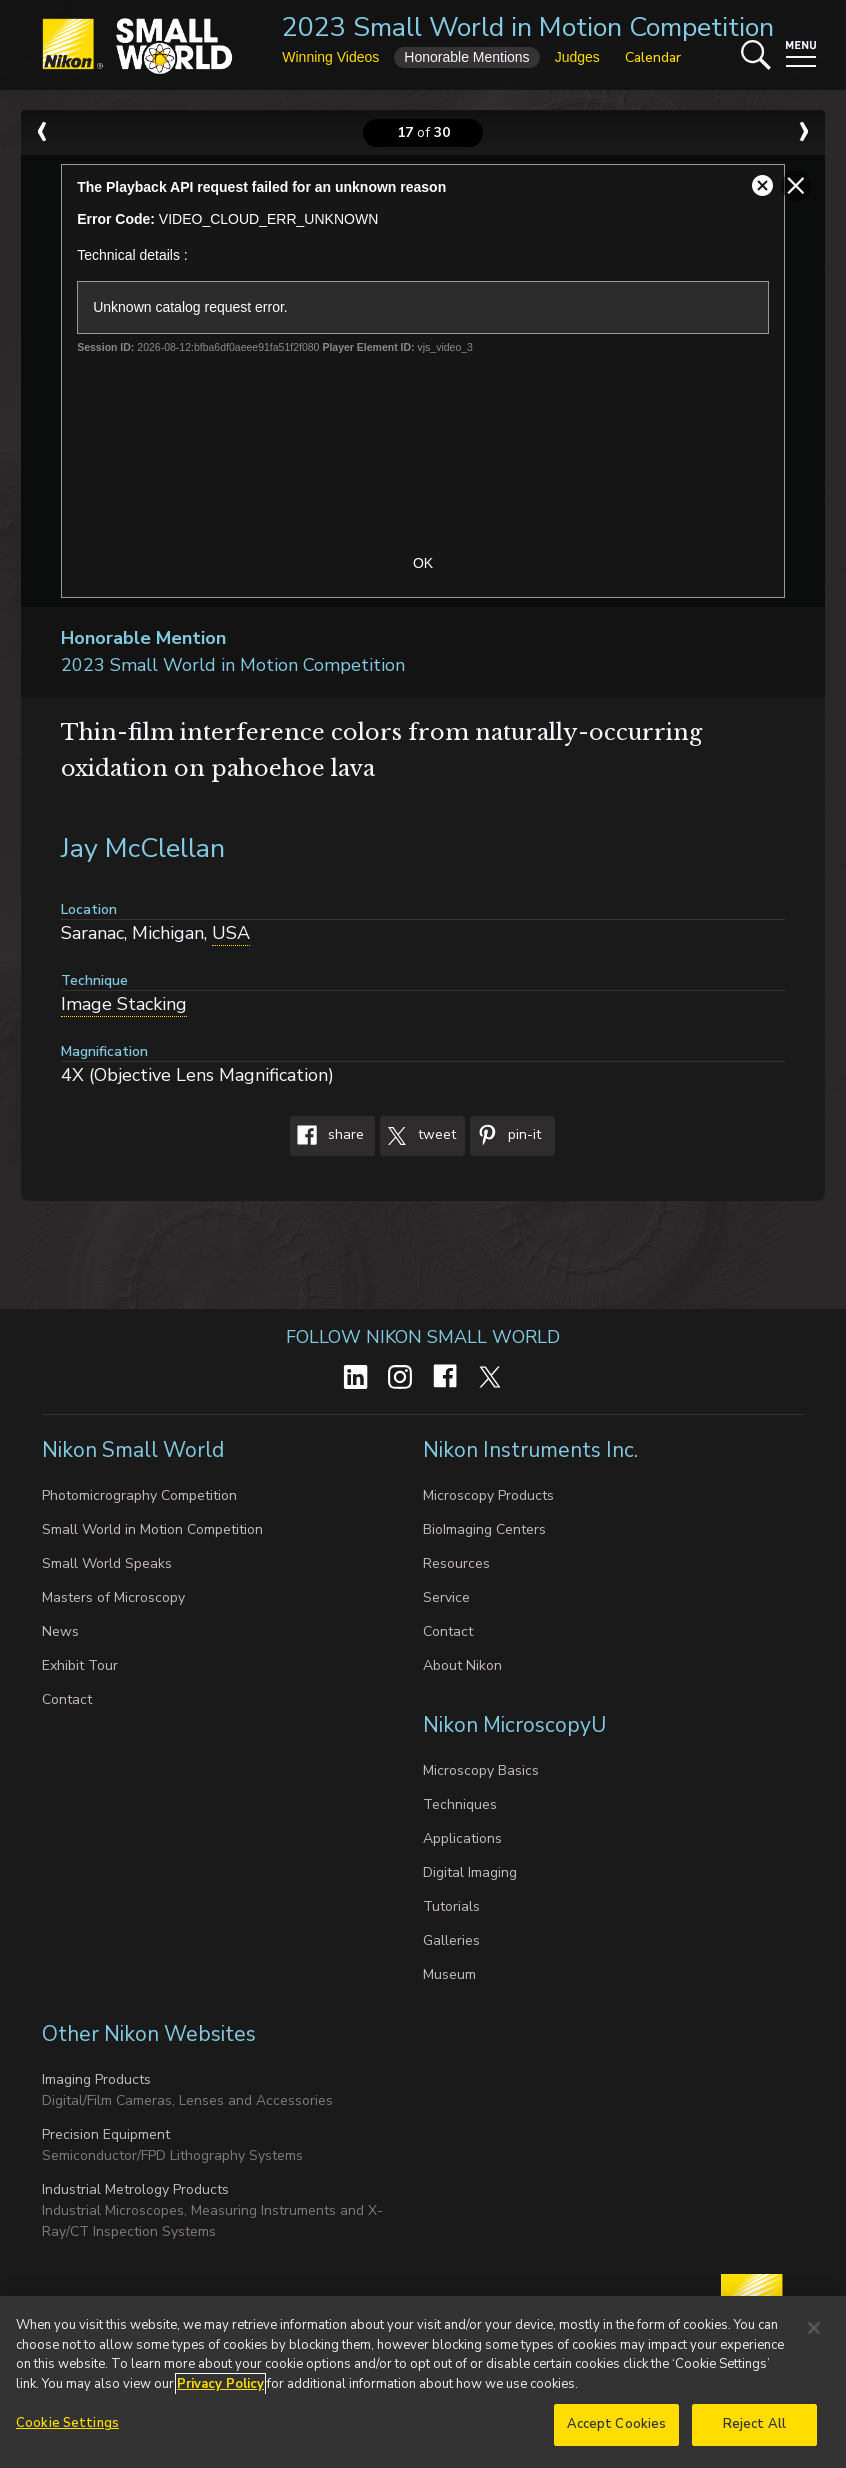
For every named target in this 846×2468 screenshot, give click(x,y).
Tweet (418, 1136)
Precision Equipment (106, 2134)
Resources (456, 1563)
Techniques (460, 1804)
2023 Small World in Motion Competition (528, 27)
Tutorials (451, 1906)
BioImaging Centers (484, 1529)
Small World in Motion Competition (152, 1529)
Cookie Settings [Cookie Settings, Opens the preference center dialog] (67, 2427)
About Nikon (462, 1665)
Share (327, 1136)
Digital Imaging (470, 1872)
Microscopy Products (488, 1495)
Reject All (754, 2428)
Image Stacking (124, 1004)
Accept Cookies (617, 2428)
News (60, 1631)
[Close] (814, 2332)
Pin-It (505, 1136)
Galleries (451, 1940)
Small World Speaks (107, 1563)
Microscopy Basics (481, 1770)
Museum (449, 1974)
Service (446, 1597)
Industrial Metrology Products (135, 2189)
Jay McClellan (143, 848)
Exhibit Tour (80, 1665)
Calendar (653, 57)
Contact (67, 1699)
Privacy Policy (220, 2387)
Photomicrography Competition (139, 1495)
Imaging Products (96, 2079)
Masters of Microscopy (113, 1597)
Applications (462, 1838)
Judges (577, 57)
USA (231, 933)
